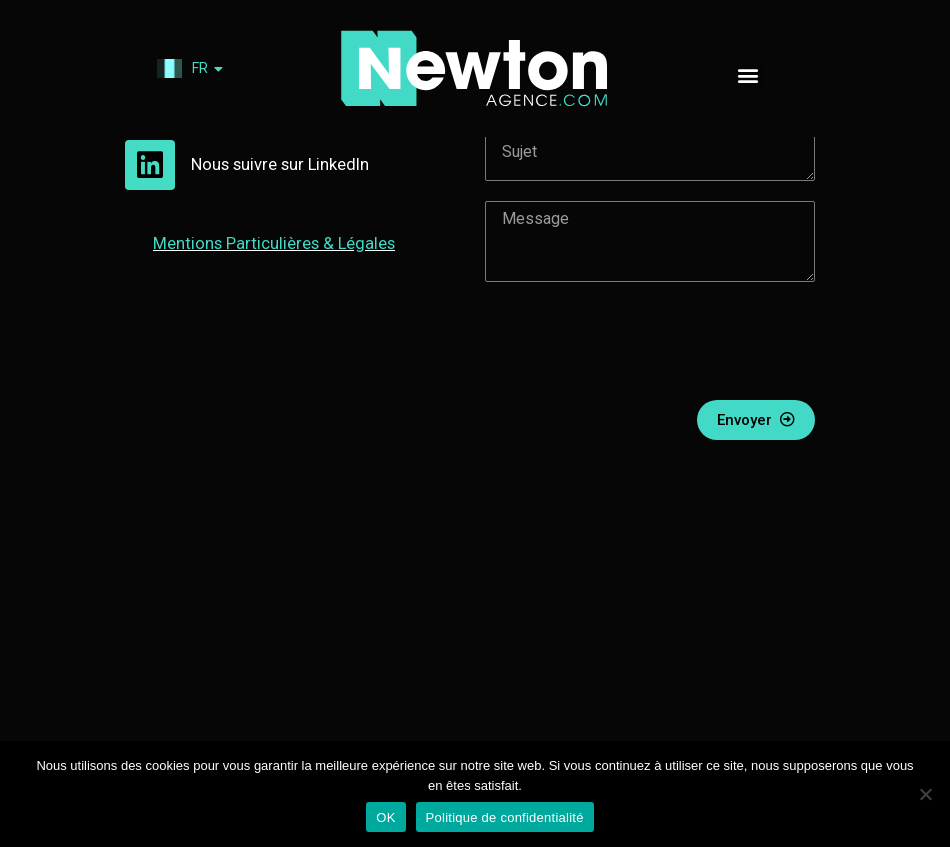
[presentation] (637, 398)
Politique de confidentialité (505, 817)
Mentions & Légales (283, 299)
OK (385, 817)
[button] (747, 75)
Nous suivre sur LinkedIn (289, 221)
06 (203, 139)
